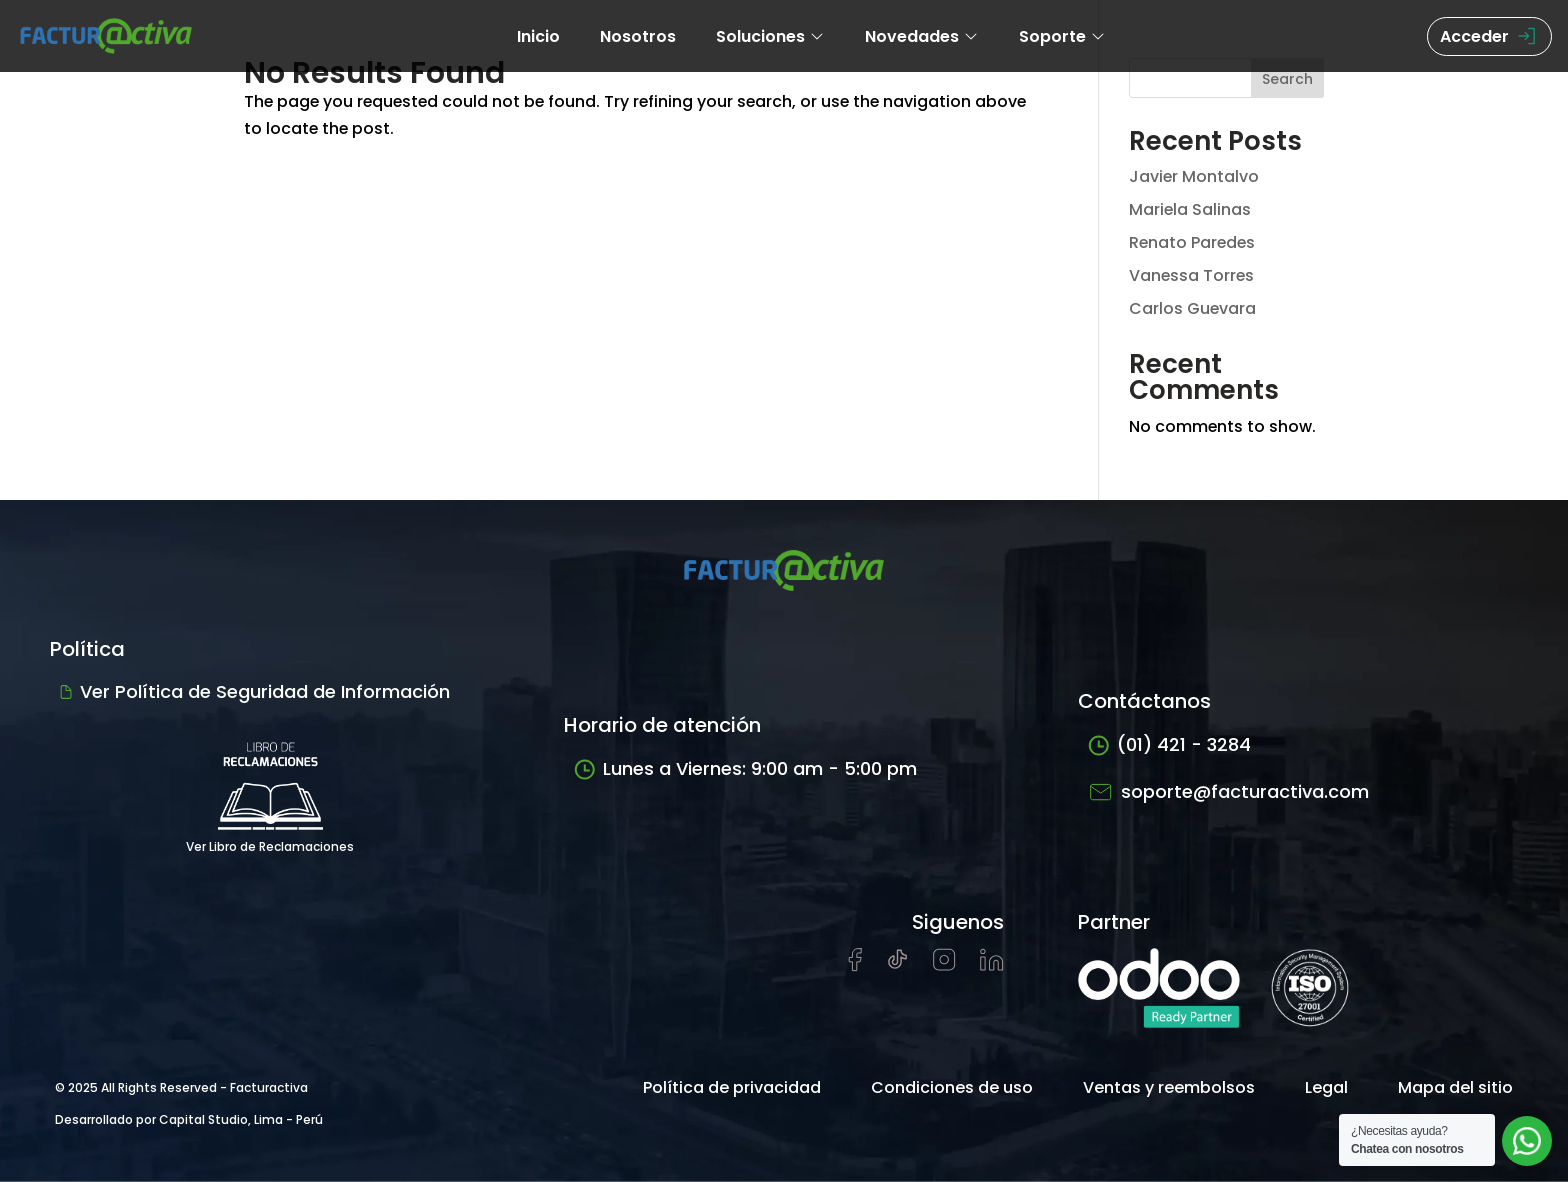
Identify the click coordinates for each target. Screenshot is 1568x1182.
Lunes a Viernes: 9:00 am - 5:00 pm (745, 769)
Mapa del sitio (1455, 1087)
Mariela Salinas (1190, 209)
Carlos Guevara (1193, 308)
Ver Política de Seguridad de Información (255, 691)
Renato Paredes (1193, 242)
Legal (1326, 1087)
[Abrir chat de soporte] (1527, 1141)
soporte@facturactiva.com (1228, 791)
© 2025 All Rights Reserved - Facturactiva (181, 1087)
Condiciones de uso (952, 1087)
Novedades (922, 36)
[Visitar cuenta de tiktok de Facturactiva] (897, 965)
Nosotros (638, 36)
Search (1287, 79)
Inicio (538, 36)
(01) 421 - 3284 (1169, 745)
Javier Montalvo (1194, 176)
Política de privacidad (732, 1087)
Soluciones (770, 36)
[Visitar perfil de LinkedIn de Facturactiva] (992, 965)
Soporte (1062, 36)
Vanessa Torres (1192, 275)
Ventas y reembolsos (1169, 1087)
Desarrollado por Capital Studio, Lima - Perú (189, 1119)
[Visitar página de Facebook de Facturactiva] (855, 966)
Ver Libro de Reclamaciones (270, 790)
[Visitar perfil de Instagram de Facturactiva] (944, 965)
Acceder (1489, 36)
